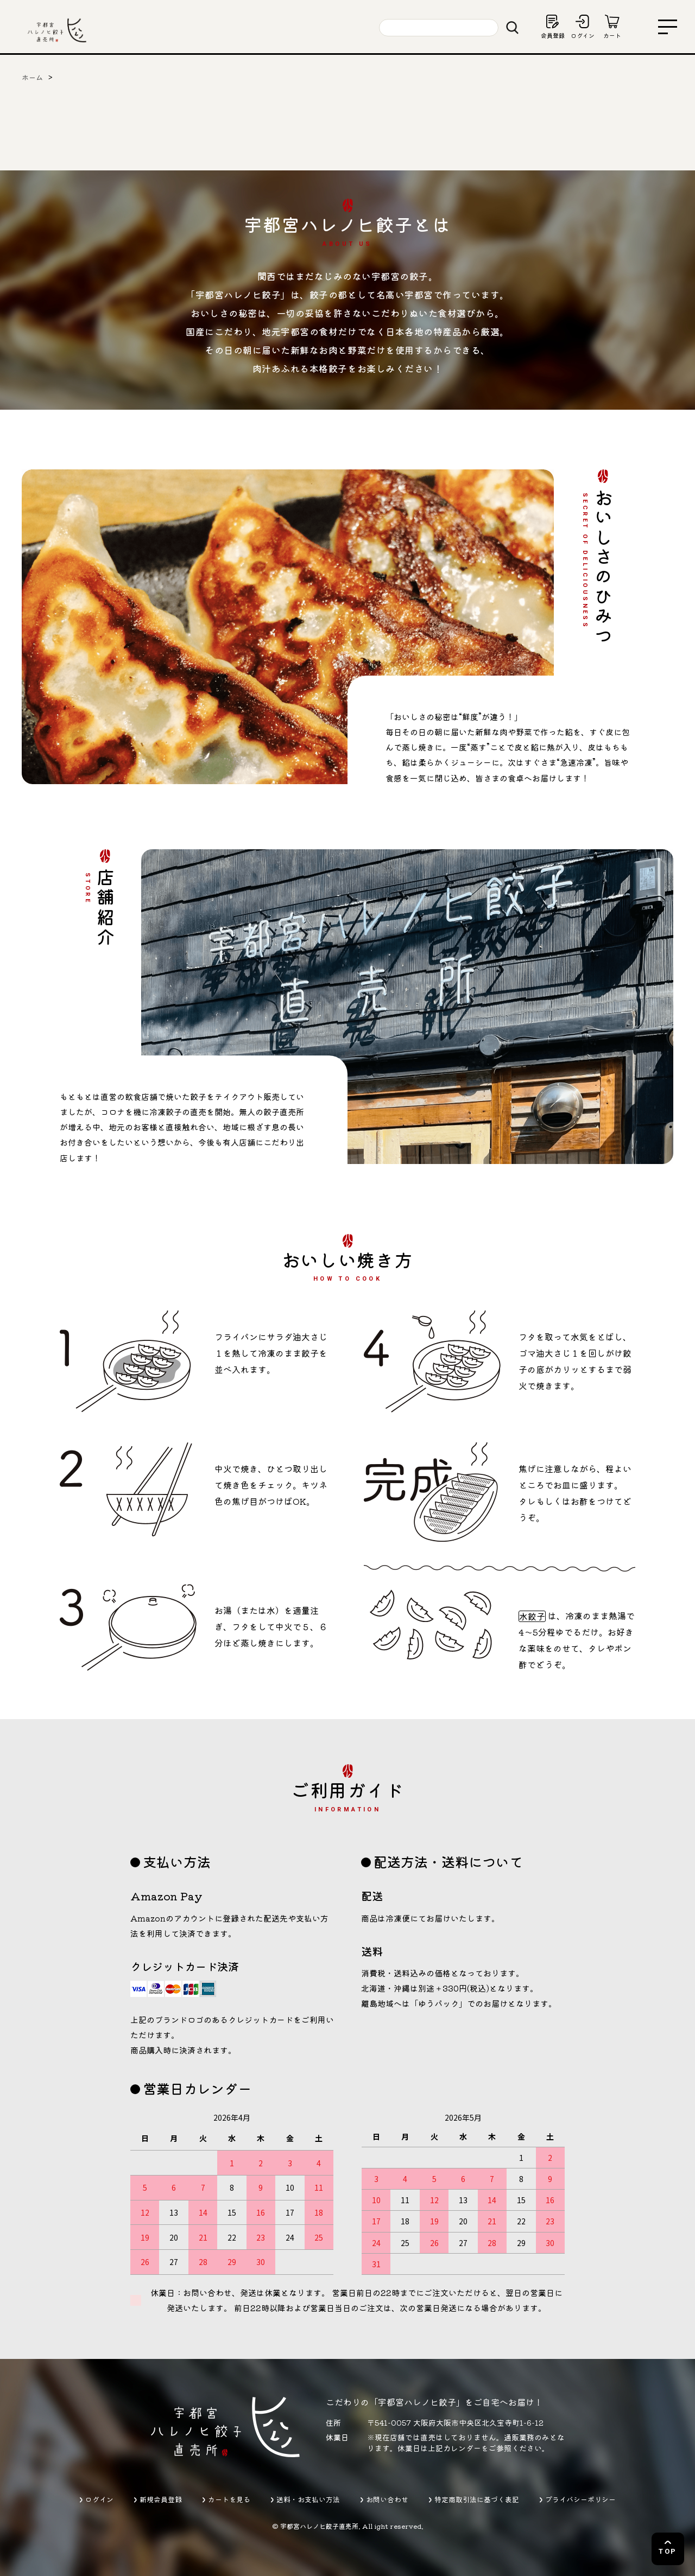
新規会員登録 (161, 2499)
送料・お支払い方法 (308, 2499)
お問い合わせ (387, 2499)
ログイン (99, 2499)
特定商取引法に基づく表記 (476, 2499)
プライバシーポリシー (580, 2499)
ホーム (32, 77)
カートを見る (229, 2499)
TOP (668, 2551)
